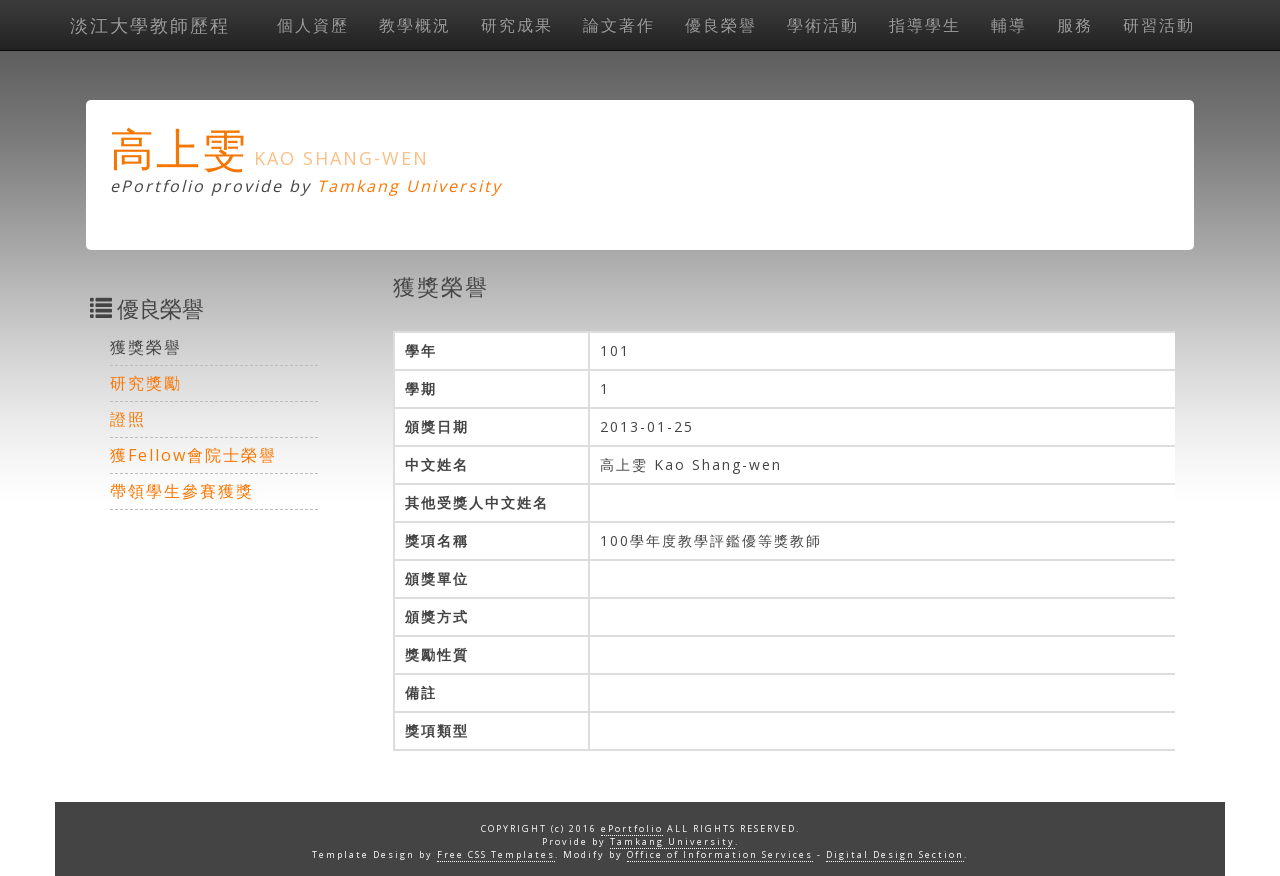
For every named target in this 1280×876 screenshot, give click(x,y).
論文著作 (619, 25)
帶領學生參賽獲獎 (182, 491)
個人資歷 (313, 25)
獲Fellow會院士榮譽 (193, 455)
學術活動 (823, 25)
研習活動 (1159, 25)
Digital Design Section (895, 854)
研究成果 (517, 25)
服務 (1075, 25)
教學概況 (415, 25)
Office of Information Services (720, 854)
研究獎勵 (146, 383)
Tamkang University (409, 186)
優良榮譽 (721, 25)
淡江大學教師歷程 (150, 25)
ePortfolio (632, 828)
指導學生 (925, 25)
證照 (128, 419)
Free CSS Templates (496, 854)
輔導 (1009, 25)
